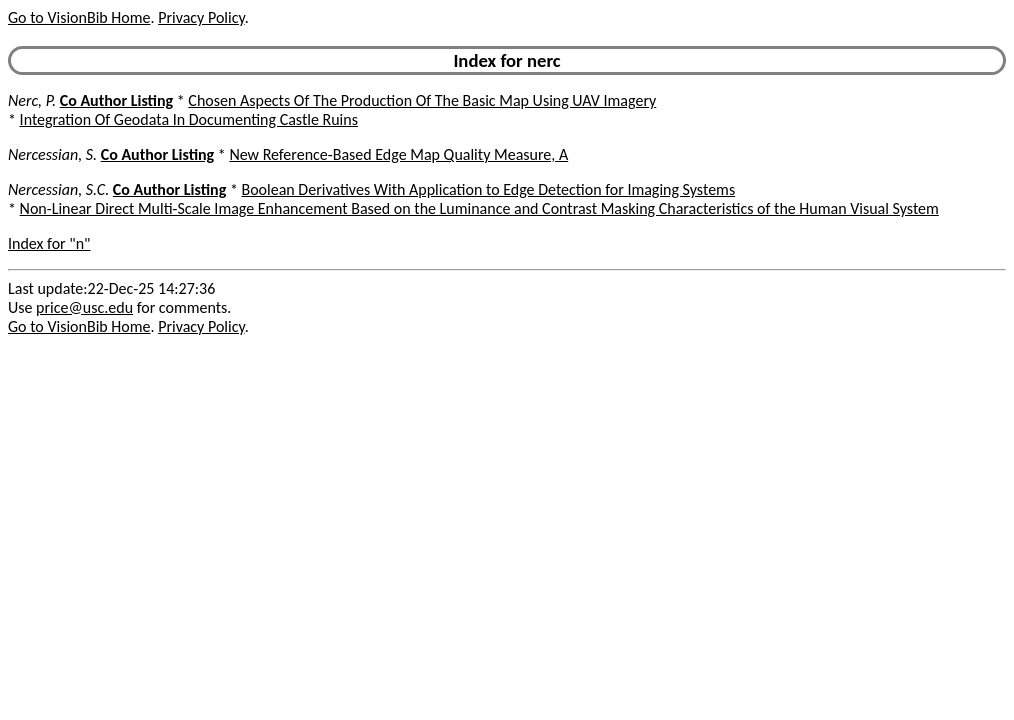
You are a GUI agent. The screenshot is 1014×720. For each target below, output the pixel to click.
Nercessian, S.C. (58, 189)
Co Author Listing (116, 100)
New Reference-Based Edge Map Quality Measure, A (398, 154)
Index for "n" (49, 243)
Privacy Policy (201, 17)
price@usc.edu (84, 307)
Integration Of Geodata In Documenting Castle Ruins (189, 119)
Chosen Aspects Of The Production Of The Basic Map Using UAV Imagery (422, 100)
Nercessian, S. (52, 154)
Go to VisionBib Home (79, 17)
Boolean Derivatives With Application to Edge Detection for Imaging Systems (488, 189)
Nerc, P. (32, 100)
